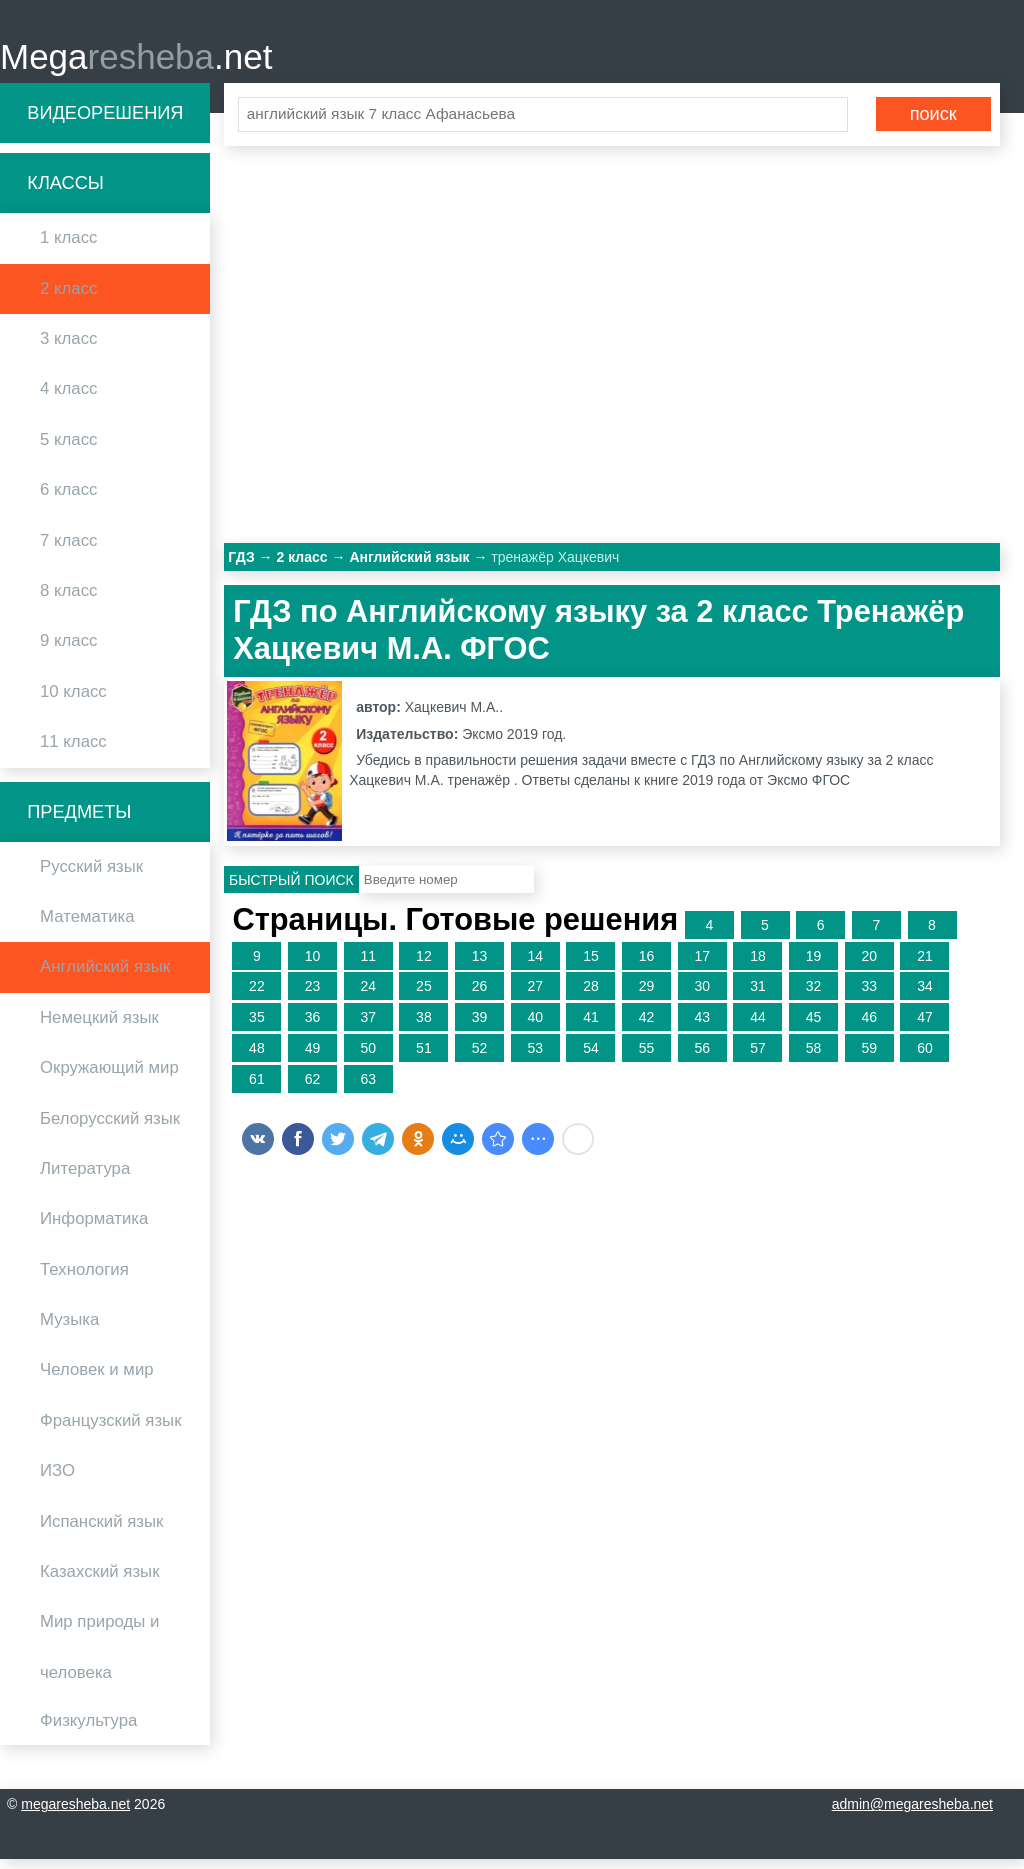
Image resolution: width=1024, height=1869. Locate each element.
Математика (87, 925)
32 (814, 996)
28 (591, 996)
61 (257, 1088)
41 (591, 1026)
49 (313, 1057)
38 (424, 1026)
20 (869, 965)
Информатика (94, 1228)
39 (480, 1026)
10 (313, 965)
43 (702, 1026)
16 (647, 965)
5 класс (68, 448)
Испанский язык (101, 1530)
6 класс (68, 498)
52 (480, 1057)
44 (758, 1026)
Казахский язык (99, 1580)
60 (925, 1057)
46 (869, 1026)
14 (535, 965)
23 (313, 996)
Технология (84, 1278)
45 (814, 1026)
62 (313, 1088)
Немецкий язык (99, 1026)
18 (758, 965)
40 (535, 1026)
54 (591, 1057)
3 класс (68, 347)
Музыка (69, 1328)
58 (814, 1057)
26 (480, 996)
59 (869, 1057)
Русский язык (91, 875)
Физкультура (88, 1729)
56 (702, 1057)
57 (758, 1057)
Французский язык (111, 1429)
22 (257, 996)
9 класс (68, 650)
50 (368, 1057)
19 (814, 965)
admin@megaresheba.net (912, 1814)
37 (368, 1026)
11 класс (73, 750)
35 (257, 1026)
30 (702, 996)
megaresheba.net (75, 1814)
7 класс (68, 549)
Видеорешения (105, 122)
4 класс (68, 398)
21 (925, 965)
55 (647, 1057)
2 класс (68, 297)
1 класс (68, 247)
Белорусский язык (110, 1127)
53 (535, 1057)
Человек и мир (97, 1379)
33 (869, 996)
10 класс (73, 700)
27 (535, 996)
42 (647, 1026)
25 (424, 996)
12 (424, 965)
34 (925, 996)
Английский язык (105, 976)
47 (925, 1026)
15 (591, 965)
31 (758, 996)
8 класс (68, 599)
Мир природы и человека (99, 1656)
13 (480, 965)
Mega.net (136, 60)
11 (368, 965)
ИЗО (57, 1480)
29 (647, 996)
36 (313, 1026)
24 (368, 996)
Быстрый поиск (291, 889)
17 (702, 965)
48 (257, 1057)
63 (368, 1088)
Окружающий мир (109, 1076)
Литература (85, 1177)
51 (424, 1057)
